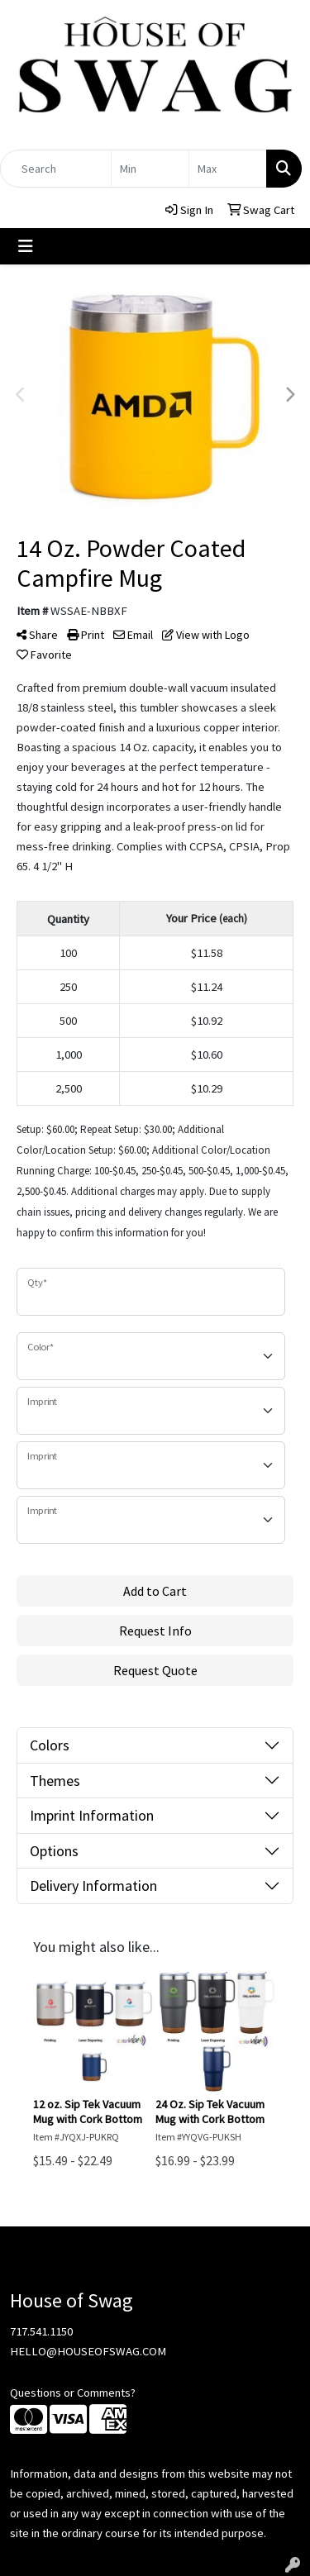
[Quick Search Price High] (227, 169)
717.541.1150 (41, 2331)
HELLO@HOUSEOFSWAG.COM (88, 2351)
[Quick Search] (56, 169)
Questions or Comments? (73, 2392)
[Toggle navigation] (25, 246)
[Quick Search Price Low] (150, 169)
